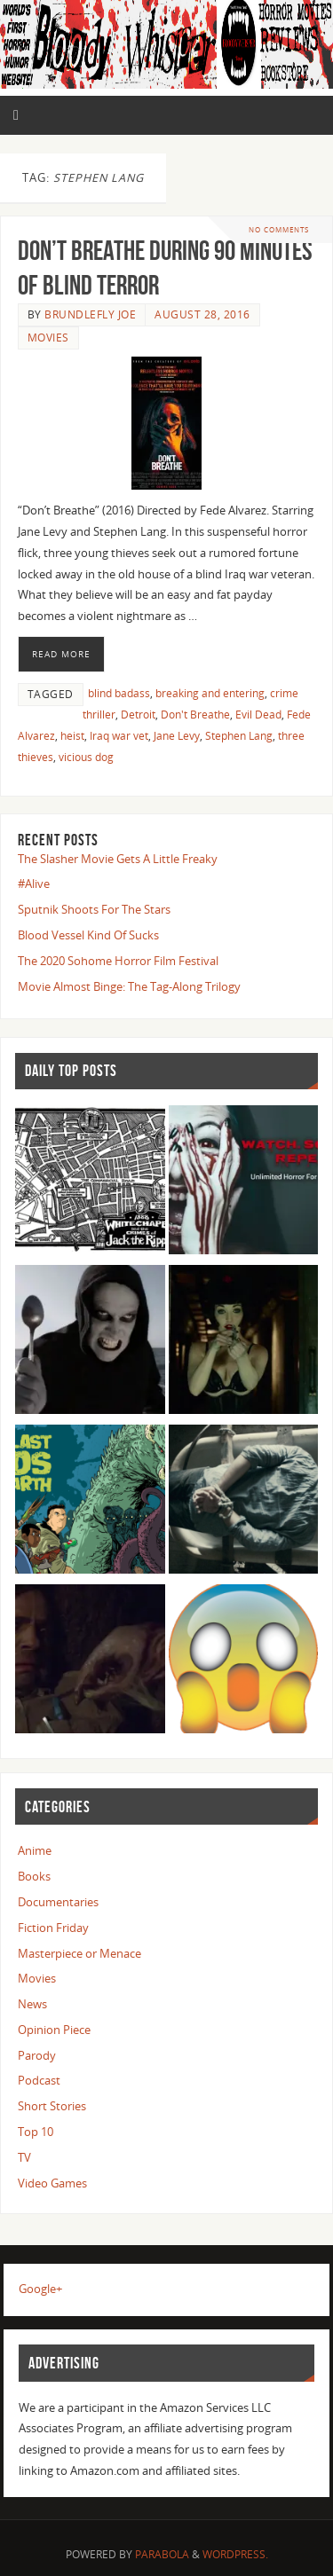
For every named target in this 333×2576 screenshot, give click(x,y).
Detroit (138, 714)
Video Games (52, 2183)
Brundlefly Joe (90, 314)
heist (72, 735)
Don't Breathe (195, 714)
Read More (61, 654)
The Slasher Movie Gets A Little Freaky (118, 859)
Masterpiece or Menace (79, 1953)
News (32, 2004)
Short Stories (52, 2106)
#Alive (34, 883)
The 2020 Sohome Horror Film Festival (118, 961)
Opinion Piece (54, 2030)
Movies (48, 337)
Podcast (39, 2080)
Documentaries (58, 1902)
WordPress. (235, 2554)
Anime (35, 1850)
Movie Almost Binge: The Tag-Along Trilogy (129, 986)
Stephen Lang (239, 735)
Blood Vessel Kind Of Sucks (88, 935)
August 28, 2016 (202, 314)
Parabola (162, 2554)
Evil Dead (258, 714)
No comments (279, 229)
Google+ (40, 2289)
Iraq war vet (119, 735)
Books (34, 1876)
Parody (37, 2055)
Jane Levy (177, 735)
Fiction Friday (53, 1928)
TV (24, 2157)
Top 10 (35, 2132)
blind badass (119, 693)
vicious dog (86, 757)
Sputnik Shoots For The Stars (94, 909)
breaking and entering (210, 693)
